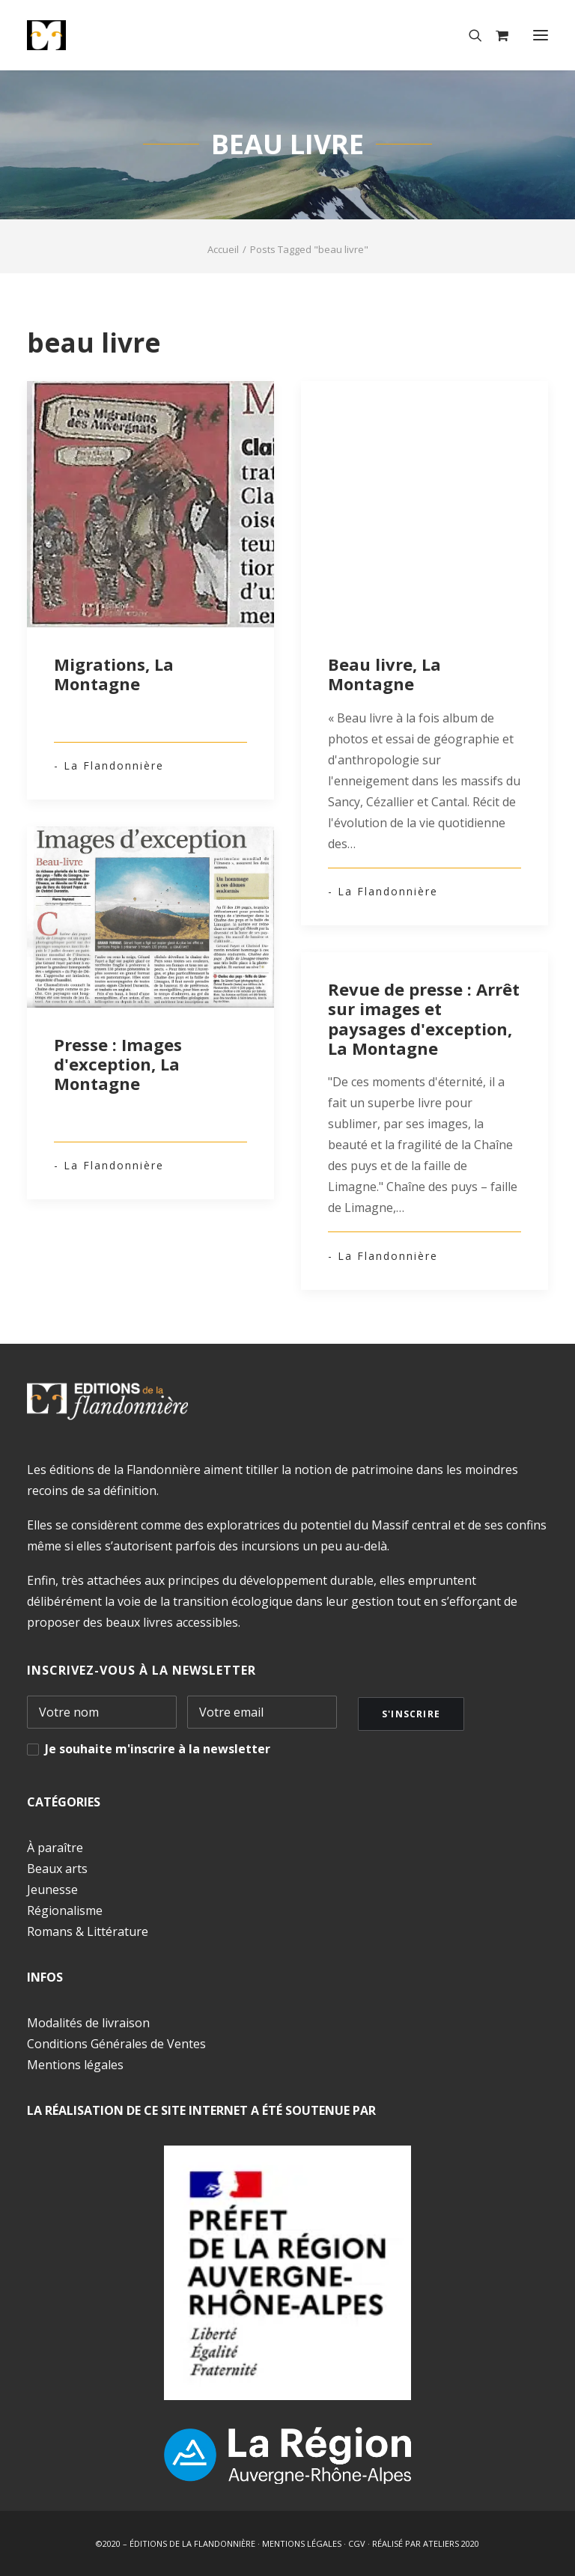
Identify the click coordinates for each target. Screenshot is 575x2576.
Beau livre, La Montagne (384, 674)
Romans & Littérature (87, 1931)
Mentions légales (75, 2064)
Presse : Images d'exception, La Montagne (118, 1064)
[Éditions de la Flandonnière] (92, 35)
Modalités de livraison (88, 2023)
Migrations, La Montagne (114, 674)
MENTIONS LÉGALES (301, 2543)
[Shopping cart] (495, 35)
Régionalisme (65, 1910)
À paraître (55, 1847)
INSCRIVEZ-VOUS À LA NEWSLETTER (141, 1670)
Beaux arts (57, 1868)
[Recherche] (468, 35)
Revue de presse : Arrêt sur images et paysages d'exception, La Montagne (424, 1018)
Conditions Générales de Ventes (116, 2043)
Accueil (223, 249)
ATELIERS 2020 (451, 2543)
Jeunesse (52, 1889)
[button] (540, 35)
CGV (356, 2543)
